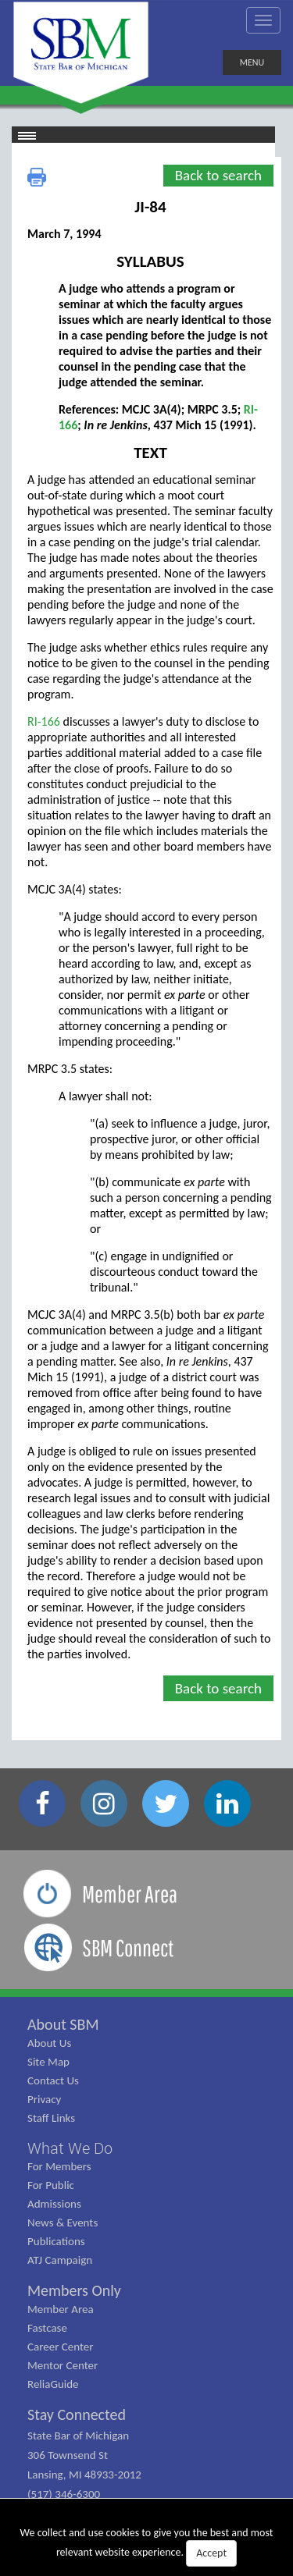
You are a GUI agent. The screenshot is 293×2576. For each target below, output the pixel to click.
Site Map (48, 2062)
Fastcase (47, 2328)
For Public (50, 2185)
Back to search (218, 175)
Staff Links (51, 2118)
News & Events (62, 2222)
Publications (56, 2241)
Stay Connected (76, 2414)
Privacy (44, 2099)
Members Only (74, 2290)
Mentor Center (62, 2365)
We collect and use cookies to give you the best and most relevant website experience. (146, 2546)
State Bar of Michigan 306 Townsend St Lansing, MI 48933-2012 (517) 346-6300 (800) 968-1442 (84, 2475)
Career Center (60, 2347)
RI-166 (43, 721)
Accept (211, 2553)
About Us (49, 2043)
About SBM (63, 2024)
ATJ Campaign (59, 2260)
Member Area (60, 2309)
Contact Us (53, 2080)
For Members (59, 2166)
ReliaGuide (53, 2384)
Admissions (54, 2204)
